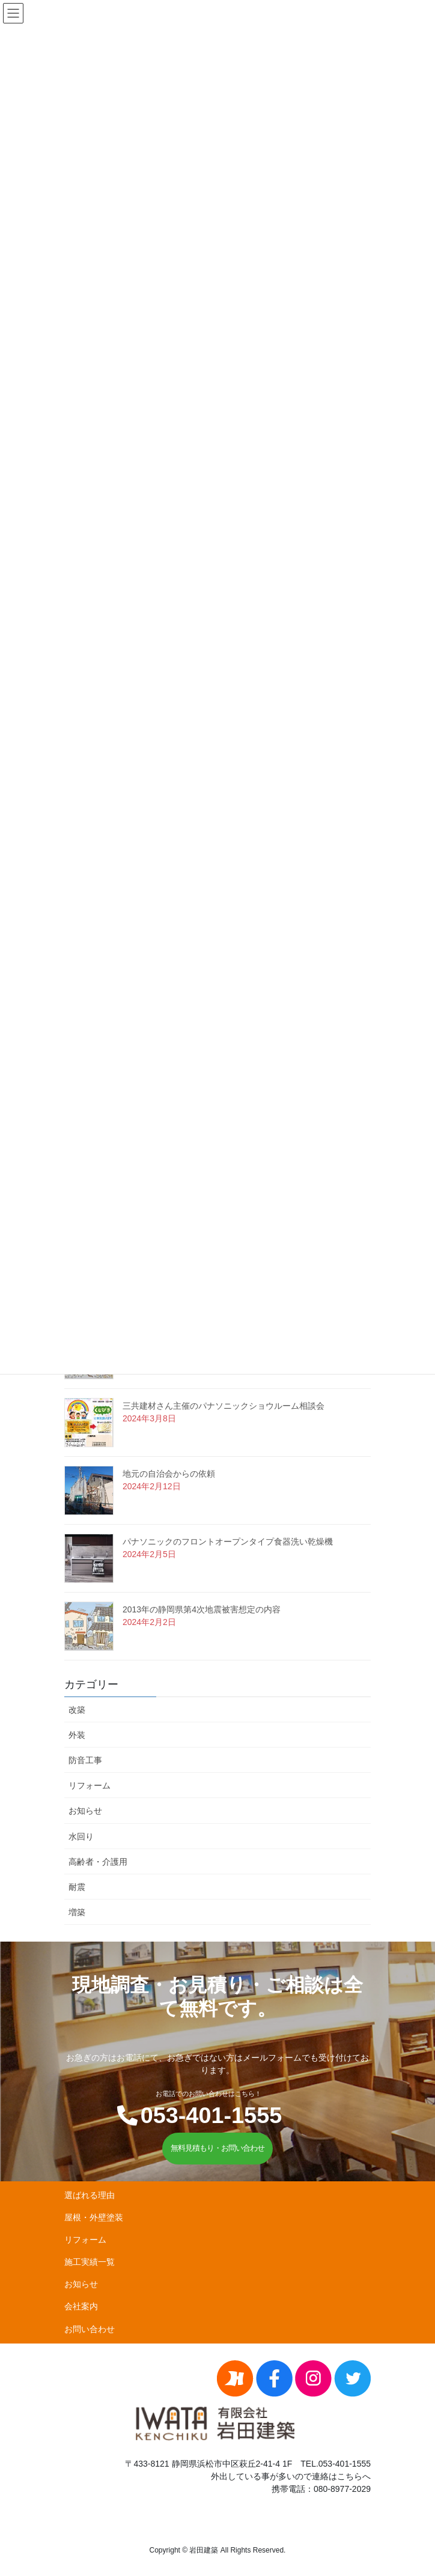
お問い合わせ (89, 2329)
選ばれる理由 (89, 2195)
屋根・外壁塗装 (93, 2217)
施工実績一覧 (89, 2262)
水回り (81, 1836)
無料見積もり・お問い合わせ (217, 2148)
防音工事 (85, 1760)
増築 (76, 1912)
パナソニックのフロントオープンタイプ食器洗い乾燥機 (228, 1541)
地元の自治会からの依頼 (169, 1473)
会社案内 (81, 2306)
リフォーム (89, 1785)
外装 (76, 1735)
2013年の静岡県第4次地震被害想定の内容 (202, 1609)
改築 (76, 1710)
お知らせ (85, 1810)
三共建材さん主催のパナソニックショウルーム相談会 (223, 1406)
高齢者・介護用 (97, 1862)
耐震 (76, 1887)
